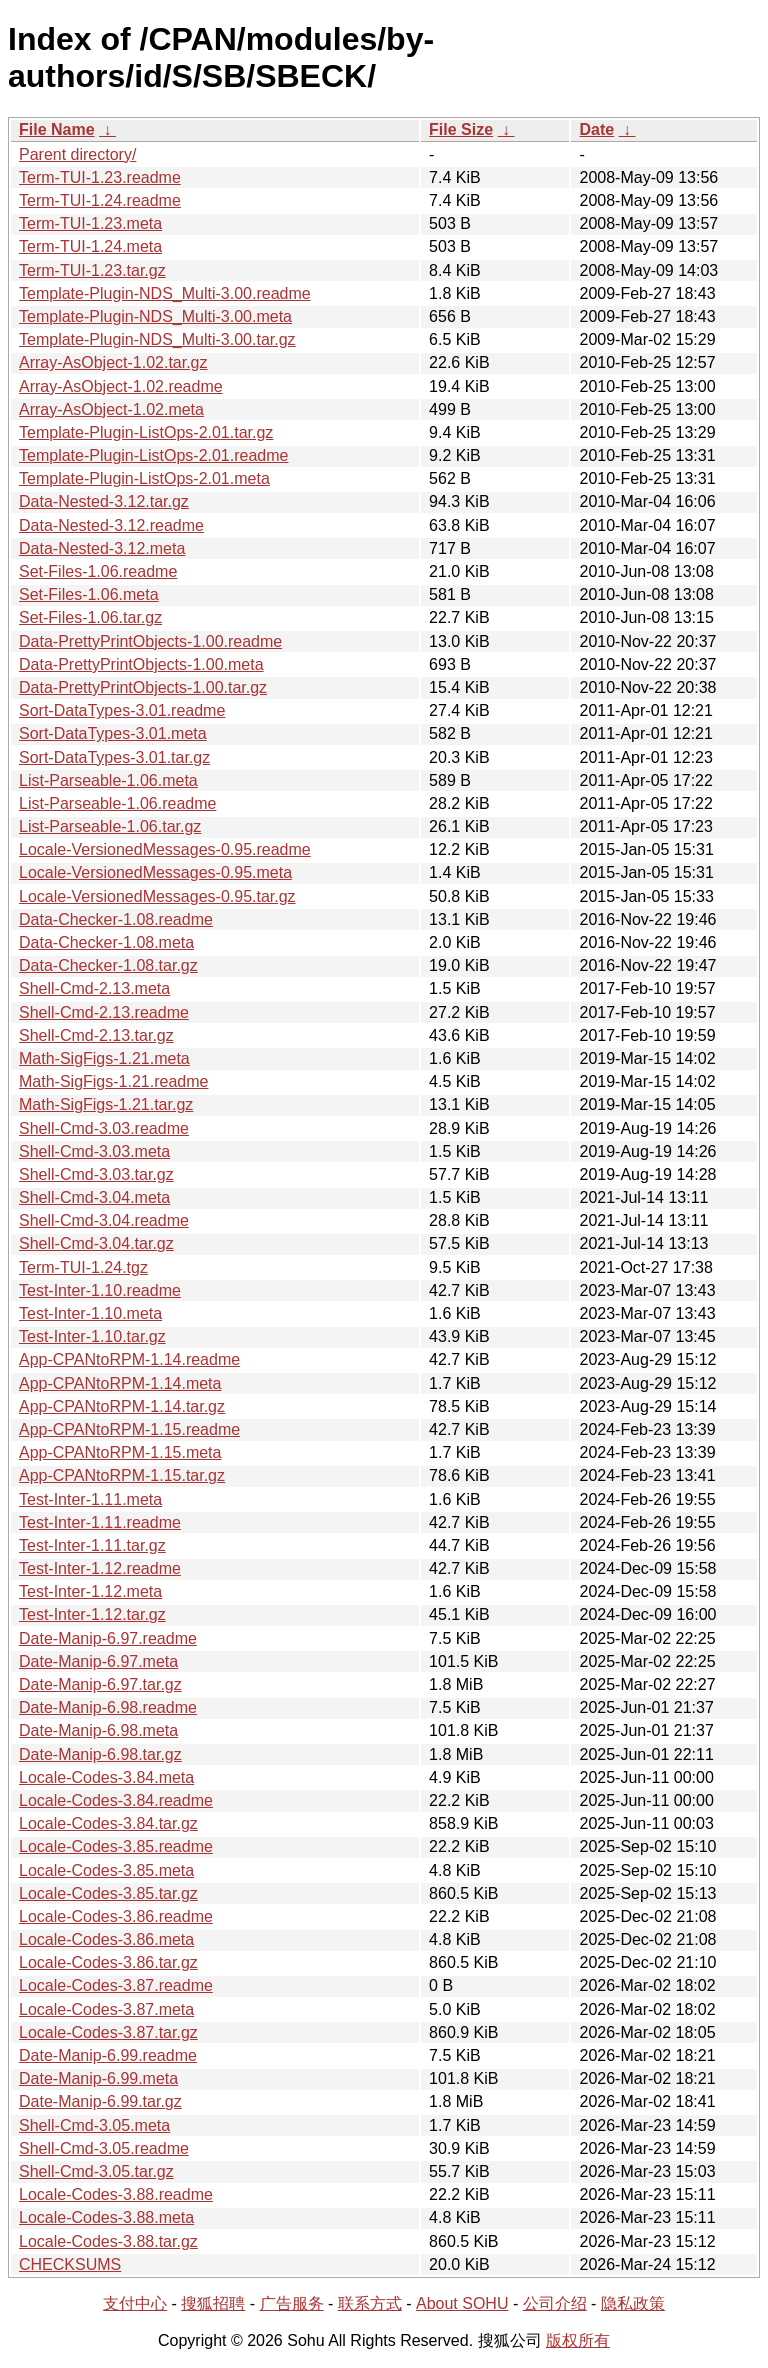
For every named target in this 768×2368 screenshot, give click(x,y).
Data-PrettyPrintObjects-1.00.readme (150, 641)
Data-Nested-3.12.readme (111, 525)
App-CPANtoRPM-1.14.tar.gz (122, 1406)
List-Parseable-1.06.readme (117, 803)
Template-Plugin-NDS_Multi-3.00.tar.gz (157, 339)
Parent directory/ (77, 154)
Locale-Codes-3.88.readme (116, 2194)
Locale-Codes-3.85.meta (106, 1870)
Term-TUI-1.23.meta (90, 223)
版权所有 (578, 2340)
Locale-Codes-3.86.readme (116, 1916)
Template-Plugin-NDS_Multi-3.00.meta (155, 316)
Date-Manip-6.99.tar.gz (100, 2101)
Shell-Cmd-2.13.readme (104, 1012)
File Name (57, 129)
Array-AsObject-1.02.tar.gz (113, 362)
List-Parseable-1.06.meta (108, 780)
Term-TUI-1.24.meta (90, 246)
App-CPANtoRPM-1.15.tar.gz (122, 1475)
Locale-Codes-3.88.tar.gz (108, 2241)
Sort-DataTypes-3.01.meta (113, 733)
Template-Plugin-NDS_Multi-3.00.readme (165, 293)
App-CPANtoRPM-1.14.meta (120, 1383)
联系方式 (370, 2303)
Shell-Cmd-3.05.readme (104, 2148)
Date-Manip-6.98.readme (108, 1707)
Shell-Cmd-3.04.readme (104, 1220)
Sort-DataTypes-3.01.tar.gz (114, 757)
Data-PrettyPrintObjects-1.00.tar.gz (143, 687)
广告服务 (292, 2303)
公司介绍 (555, 2303)
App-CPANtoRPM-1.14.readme (129, 1359)
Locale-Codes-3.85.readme (116, 1846)
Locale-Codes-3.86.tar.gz (108, 1962)
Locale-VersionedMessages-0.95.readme (165, 849)
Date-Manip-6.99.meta (98, 2078)
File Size (461, 129)
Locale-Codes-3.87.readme (116, 1985)
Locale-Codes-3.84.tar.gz (108, 1823)
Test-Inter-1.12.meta (90, 1591)
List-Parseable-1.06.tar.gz (110, 826)
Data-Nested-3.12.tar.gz (104, 501)
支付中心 (135, 2303)
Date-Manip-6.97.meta (98, 1661)
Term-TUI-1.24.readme (100, 200)
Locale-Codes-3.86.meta (106, 1939)
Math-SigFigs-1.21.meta (104, 1058)
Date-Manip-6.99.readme (108, 2055)
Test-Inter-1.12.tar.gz (92, 1614)
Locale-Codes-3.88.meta (106, 2217)
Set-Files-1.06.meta (89, 594)
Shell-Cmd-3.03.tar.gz (96, 1174)
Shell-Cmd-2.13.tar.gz (96, 1035)
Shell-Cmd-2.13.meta (94, 988)
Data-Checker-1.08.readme (116, 919)
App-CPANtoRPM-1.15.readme (129, 1429)
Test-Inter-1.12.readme (100, 1568)
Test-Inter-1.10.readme (100, 1290)
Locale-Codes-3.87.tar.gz (108, 2032)
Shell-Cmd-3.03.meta (94, 1151)
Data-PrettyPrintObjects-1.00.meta (141, 664)
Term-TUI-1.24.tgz (83, 1267)
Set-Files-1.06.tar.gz (90, 617)
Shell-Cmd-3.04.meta (94, 1197)
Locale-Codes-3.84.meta (106, 1777)
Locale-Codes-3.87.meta (106, 2009)
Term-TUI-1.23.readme (100, 177)
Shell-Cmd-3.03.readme (104, 1128)
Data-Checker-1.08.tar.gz (108, 965)
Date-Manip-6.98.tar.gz (100, 1754)
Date (596, 129)
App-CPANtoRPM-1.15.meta (120, 1452)
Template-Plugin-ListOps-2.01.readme (153, 455)
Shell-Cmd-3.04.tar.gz (96, 1243)
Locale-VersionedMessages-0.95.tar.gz (157, 896)
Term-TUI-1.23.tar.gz (92, 270)
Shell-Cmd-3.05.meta (94, 2125)
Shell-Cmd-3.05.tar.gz (96, 2171)
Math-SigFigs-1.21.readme (113, 1081)
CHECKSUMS (70, 2264)
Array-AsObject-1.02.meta (111, 409)
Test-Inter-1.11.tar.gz (92, 1545)
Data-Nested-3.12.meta (102, 548)
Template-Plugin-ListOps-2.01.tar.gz (146, 432)
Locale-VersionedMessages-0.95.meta (155, 872)
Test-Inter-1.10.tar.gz (92, 1336)
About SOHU (462, 2303)
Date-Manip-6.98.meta (98, 1730)
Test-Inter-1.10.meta (90, 1313)
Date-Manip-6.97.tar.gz (100, 1684)
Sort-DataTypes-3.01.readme (122, 710)
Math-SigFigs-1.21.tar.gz (106, 1104)
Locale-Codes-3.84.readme (116, 1800)
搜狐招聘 (213, 2303)
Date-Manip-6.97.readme (108, 1638)
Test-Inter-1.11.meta (90, 1499)
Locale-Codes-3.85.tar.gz (108, 1893)
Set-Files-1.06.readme (98, 571)
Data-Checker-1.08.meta (106, 942)
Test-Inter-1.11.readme (100, 1522)
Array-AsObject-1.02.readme (121, 386)
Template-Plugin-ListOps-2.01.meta (144, 478)
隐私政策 (633, 2303)
